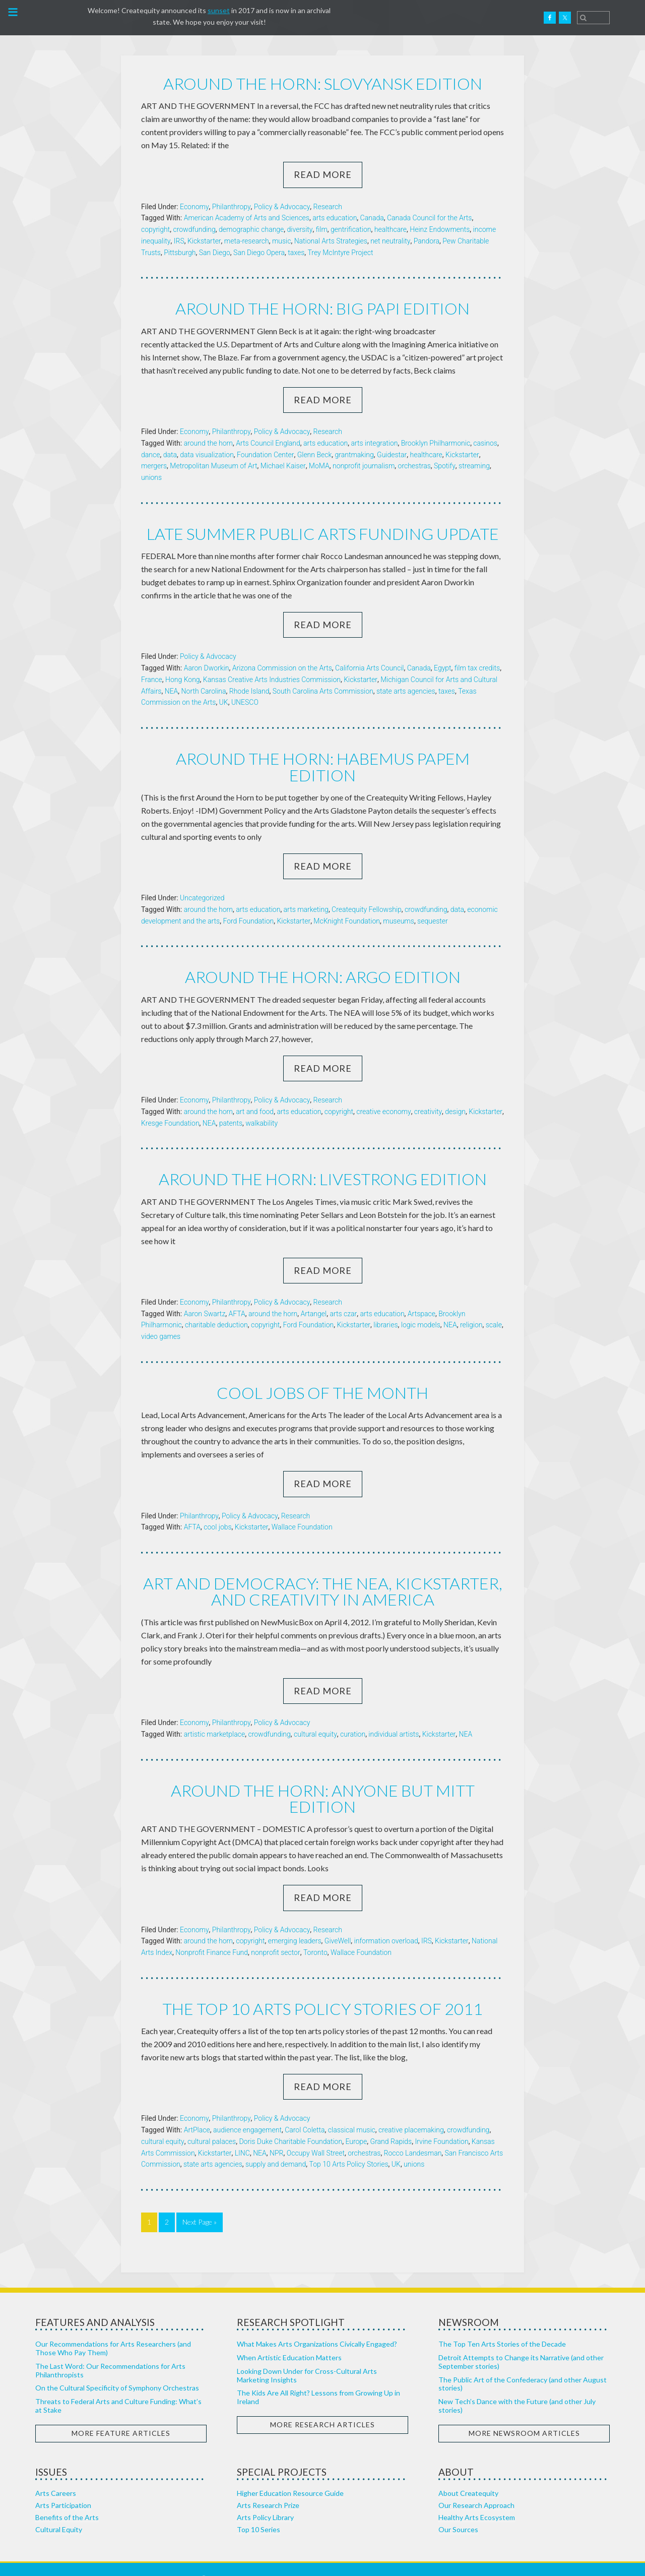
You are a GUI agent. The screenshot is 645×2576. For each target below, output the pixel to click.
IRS (179, 241)
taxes (296, 252)
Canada (372, 218)
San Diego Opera (259, 252)
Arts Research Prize (268, 2486)
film (322, 229)
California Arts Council (369, 667)
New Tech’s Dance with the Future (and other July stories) (517, 2387)
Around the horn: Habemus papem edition (323, 758)
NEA (171, 691)
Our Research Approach (476, 2486)
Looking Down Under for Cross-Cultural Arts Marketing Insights (307, 2356)
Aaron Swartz (205, 1296)
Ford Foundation (248, 904)
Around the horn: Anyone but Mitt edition (323, 1780)
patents (230, 1105)
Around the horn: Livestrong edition (323, 1162)
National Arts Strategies (330, 241)
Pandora (426, 241)
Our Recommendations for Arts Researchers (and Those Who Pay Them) (113, 2329)
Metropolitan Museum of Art (213, 466)
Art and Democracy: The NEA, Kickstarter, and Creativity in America (322, 1573)
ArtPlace (197, 2111)
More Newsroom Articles (524, 2414)
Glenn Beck (314, 454)
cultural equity (315, 1716)
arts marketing (306, 892)
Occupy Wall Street (316, 2134)
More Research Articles (322, 2406)
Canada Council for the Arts (429, 218)
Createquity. (57, 17)
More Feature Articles (121, 2414)
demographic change (251, 229)
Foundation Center (265, 454)
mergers (154, 466)
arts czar (343, 1296)
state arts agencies (405, 691)
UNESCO (245, 702)
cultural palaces (211, 2123)
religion (471, 1308)
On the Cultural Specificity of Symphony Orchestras (117, 2369)
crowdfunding (194, 229)
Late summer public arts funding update (323, 533)
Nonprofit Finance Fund (211, 1934)
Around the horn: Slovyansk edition (322, 83)
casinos (485, 443)
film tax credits (477, 667)
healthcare (390, 229)
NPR (276, 2134)
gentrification (351, 229)
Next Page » (199, 2203)
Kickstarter (204, 241)
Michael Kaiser (283, 466)
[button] (12, 14)
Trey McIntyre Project (340, 252)
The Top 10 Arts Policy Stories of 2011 (322, 1990)
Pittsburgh (180, 252)
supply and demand (275, 2146)
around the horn (208, 443)
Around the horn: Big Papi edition (322, 308)
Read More (323, 174)
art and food (255, 1094)
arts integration (374, 443)
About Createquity (468, 2474)
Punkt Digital (421, 2559)
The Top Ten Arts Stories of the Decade (502, 2325)
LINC (242, 2134)
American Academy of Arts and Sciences (246, 218)
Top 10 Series (258, 2510)
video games (160, 1319)
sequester (432, 904)
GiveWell (338, 1923)
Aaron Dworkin (206, 667)
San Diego (214, 252)
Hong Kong (182, 679)
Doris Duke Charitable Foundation (290, 2123)
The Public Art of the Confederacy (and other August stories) (522, 2365)
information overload (386, 1923)
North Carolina (203, 691)
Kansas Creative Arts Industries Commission (272, 679)
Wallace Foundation (302, 1509)
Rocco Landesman (413, 2134)
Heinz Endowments (440, 229)
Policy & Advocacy (282, 206)
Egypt (443, 667)
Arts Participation (63, 2486)
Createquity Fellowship (367, 892)
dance (150, 454)
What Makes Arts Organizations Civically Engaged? (317, 2325)
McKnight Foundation (346, 904)
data (170, 454)
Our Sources (458, 2510)
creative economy (383, 1094)
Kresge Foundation (170, 1105)
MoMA (319, 466)
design (455, 1094)
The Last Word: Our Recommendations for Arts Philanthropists (110, 2351)
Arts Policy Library (265, 2498)
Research (327, 206)
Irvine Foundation (441, 2123)
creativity (428, 1094)
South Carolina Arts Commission (323, 691)
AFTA (236, 1296)
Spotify (445, 466)
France (151, 679)
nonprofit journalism (364, 466)
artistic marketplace (214, 1716)
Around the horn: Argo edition (322, 960)
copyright (155, 229)
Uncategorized (202, 881)
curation (352, 1716)
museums (398, 904)
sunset (219, 10)
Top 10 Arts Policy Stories (349, 2146)
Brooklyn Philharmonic (435, 443)
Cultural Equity (58, 2510)
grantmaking (354, 454)
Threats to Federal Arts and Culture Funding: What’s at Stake (118, 2387)
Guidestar (392, 454)
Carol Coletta (305, 2111)
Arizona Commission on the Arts (282, 667)
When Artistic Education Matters (289, 2339)
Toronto (315, 1934)
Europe (356, 2123)
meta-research (246, 241)
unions (151, 477)
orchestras (414, 466)
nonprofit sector (275, 1934)
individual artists (393, 1716)
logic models (420, 1308)
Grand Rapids (391, 2123)
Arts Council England (268, 443)
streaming (474, 466)
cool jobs (217, 1509)
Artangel (314, 1296)
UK (223, 702)
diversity (300, 229)
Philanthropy (231, 206)
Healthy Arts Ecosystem (476, 2498)
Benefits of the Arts (67, 2498)
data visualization (207, 454)
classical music (351, 2111)
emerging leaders (294, 1923)
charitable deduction (216, 1308)
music (281, 241)
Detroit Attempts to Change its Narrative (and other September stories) (521, 2343)
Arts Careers (55, 2474)
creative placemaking (411, 2111)
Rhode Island (249, 691)
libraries (385, 1308)
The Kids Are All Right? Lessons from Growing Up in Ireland (318, 2378)
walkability (261, 1105)
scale (494, 1308)
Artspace (421, 1296)
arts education (334, 218)
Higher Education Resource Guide (290, 2474)
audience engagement (247, 2111)
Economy (194, 206)
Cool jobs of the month (322, 1375)
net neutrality (390, 241)
